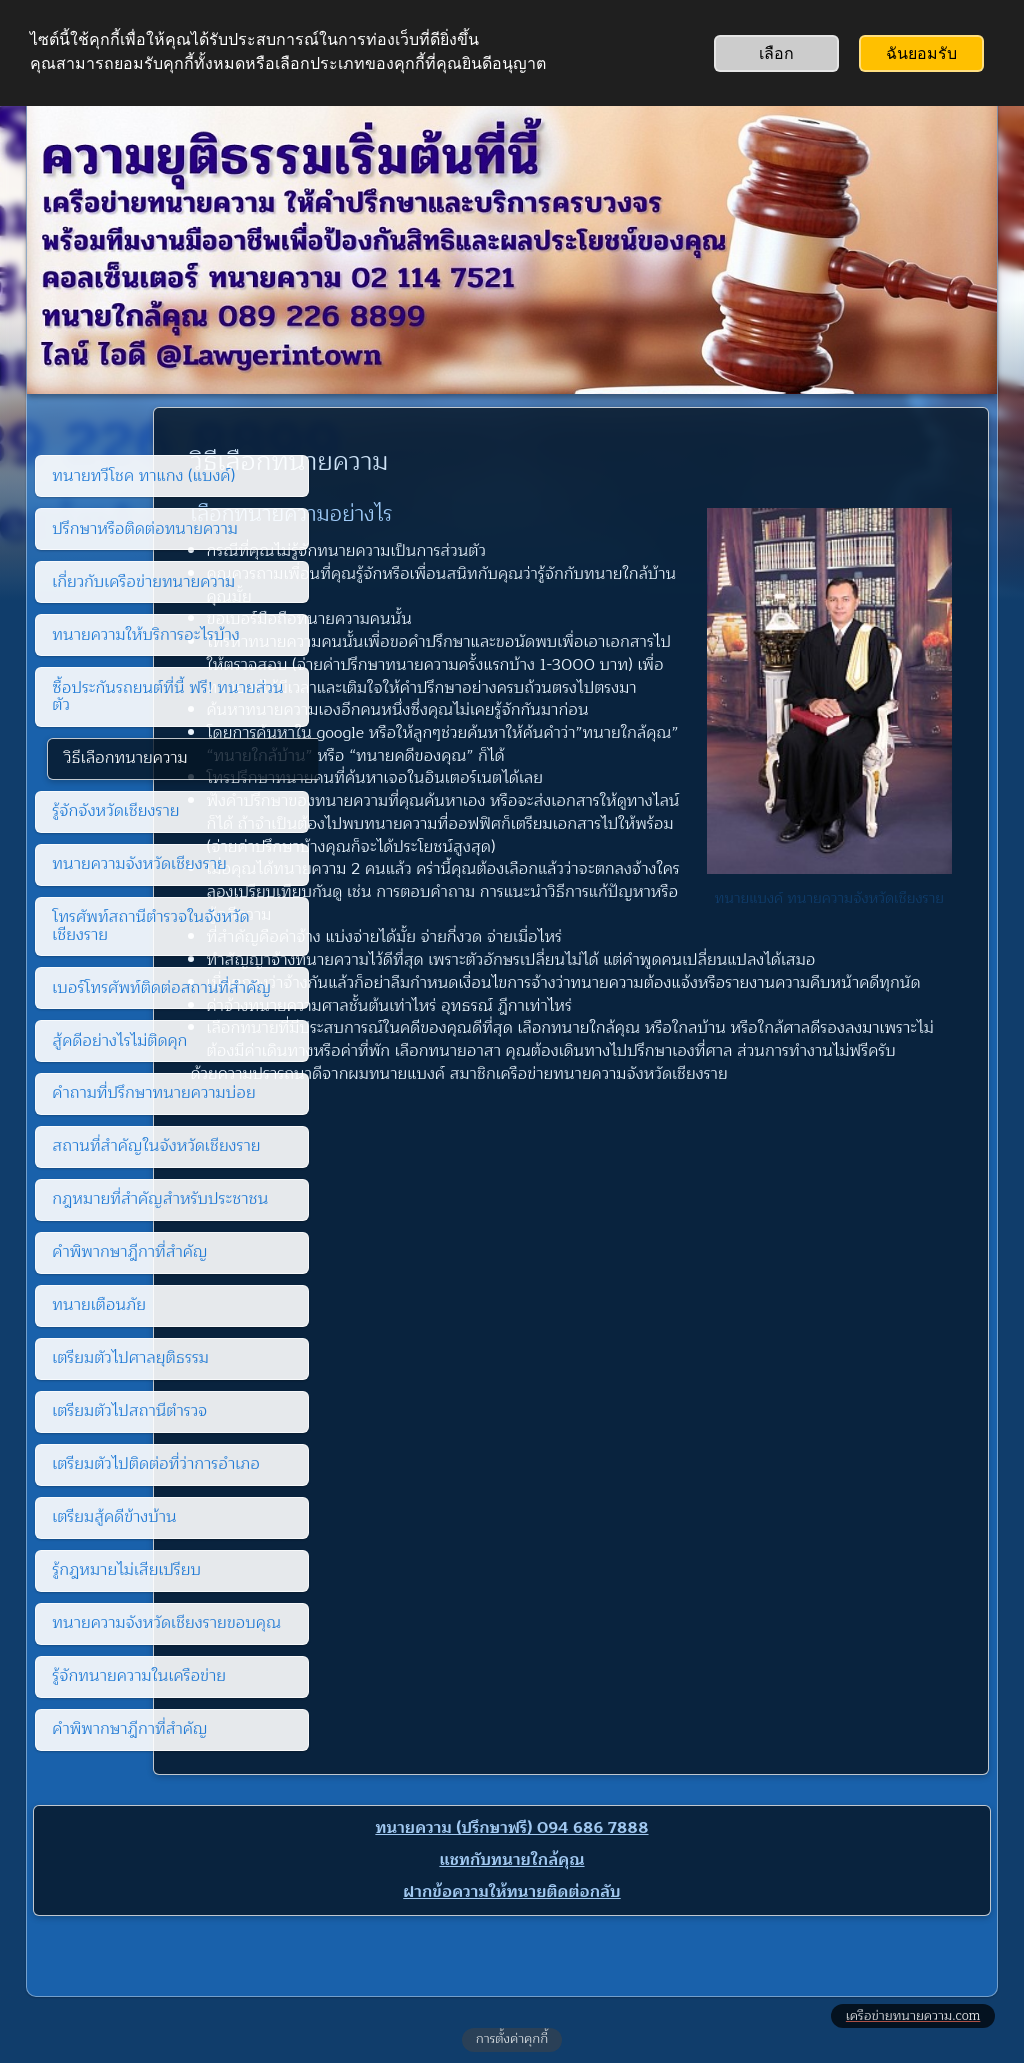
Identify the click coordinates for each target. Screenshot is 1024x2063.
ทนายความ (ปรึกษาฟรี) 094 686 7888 (511, 1828)
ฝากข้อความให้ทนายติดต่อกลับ (511, 1892)
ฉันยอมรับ (921, 53)
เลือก (776, 53)
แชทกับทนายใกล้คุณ (511, 1860)
